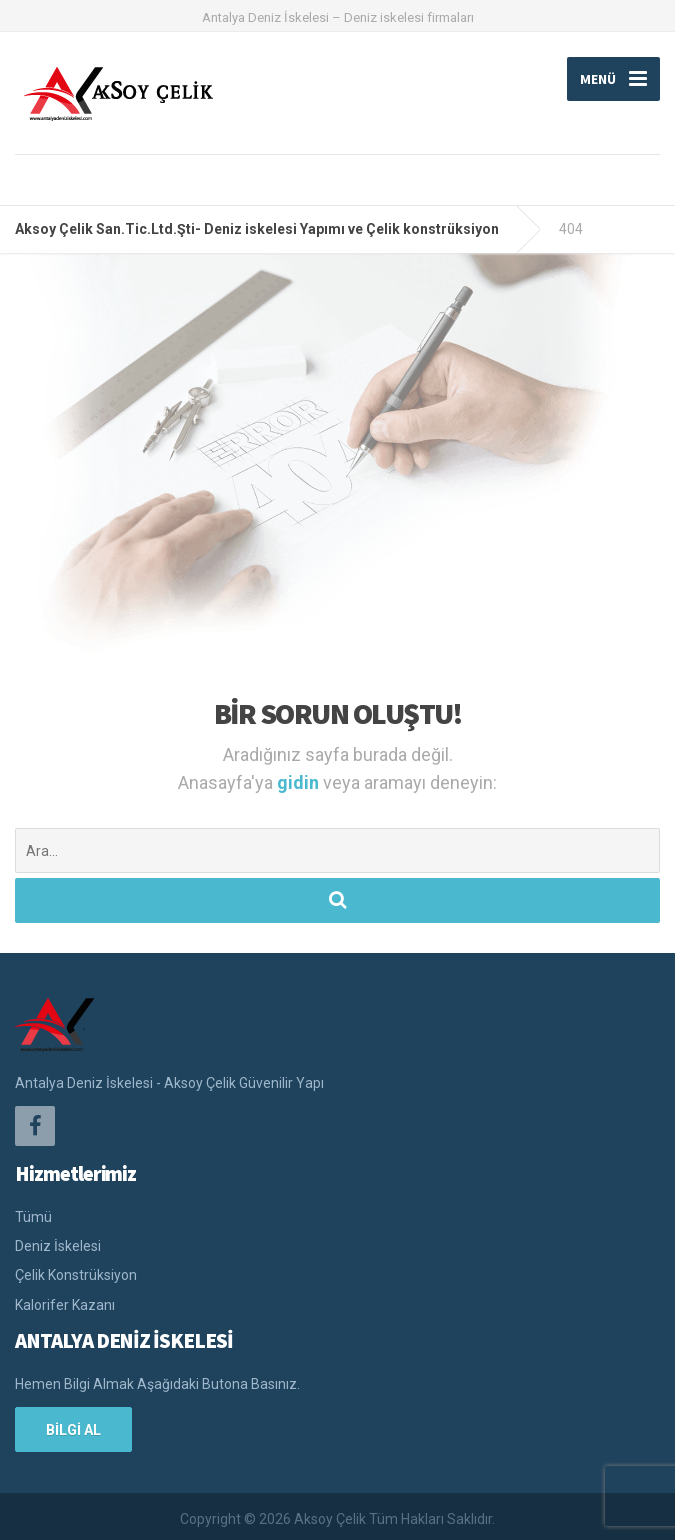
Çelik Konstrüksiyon (76, 1275)
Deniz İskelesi (58, 1246)
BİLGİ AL (73, 1430)
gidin (300, 782)
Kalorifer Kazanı (65, 1305)
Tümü (33, 1217)
